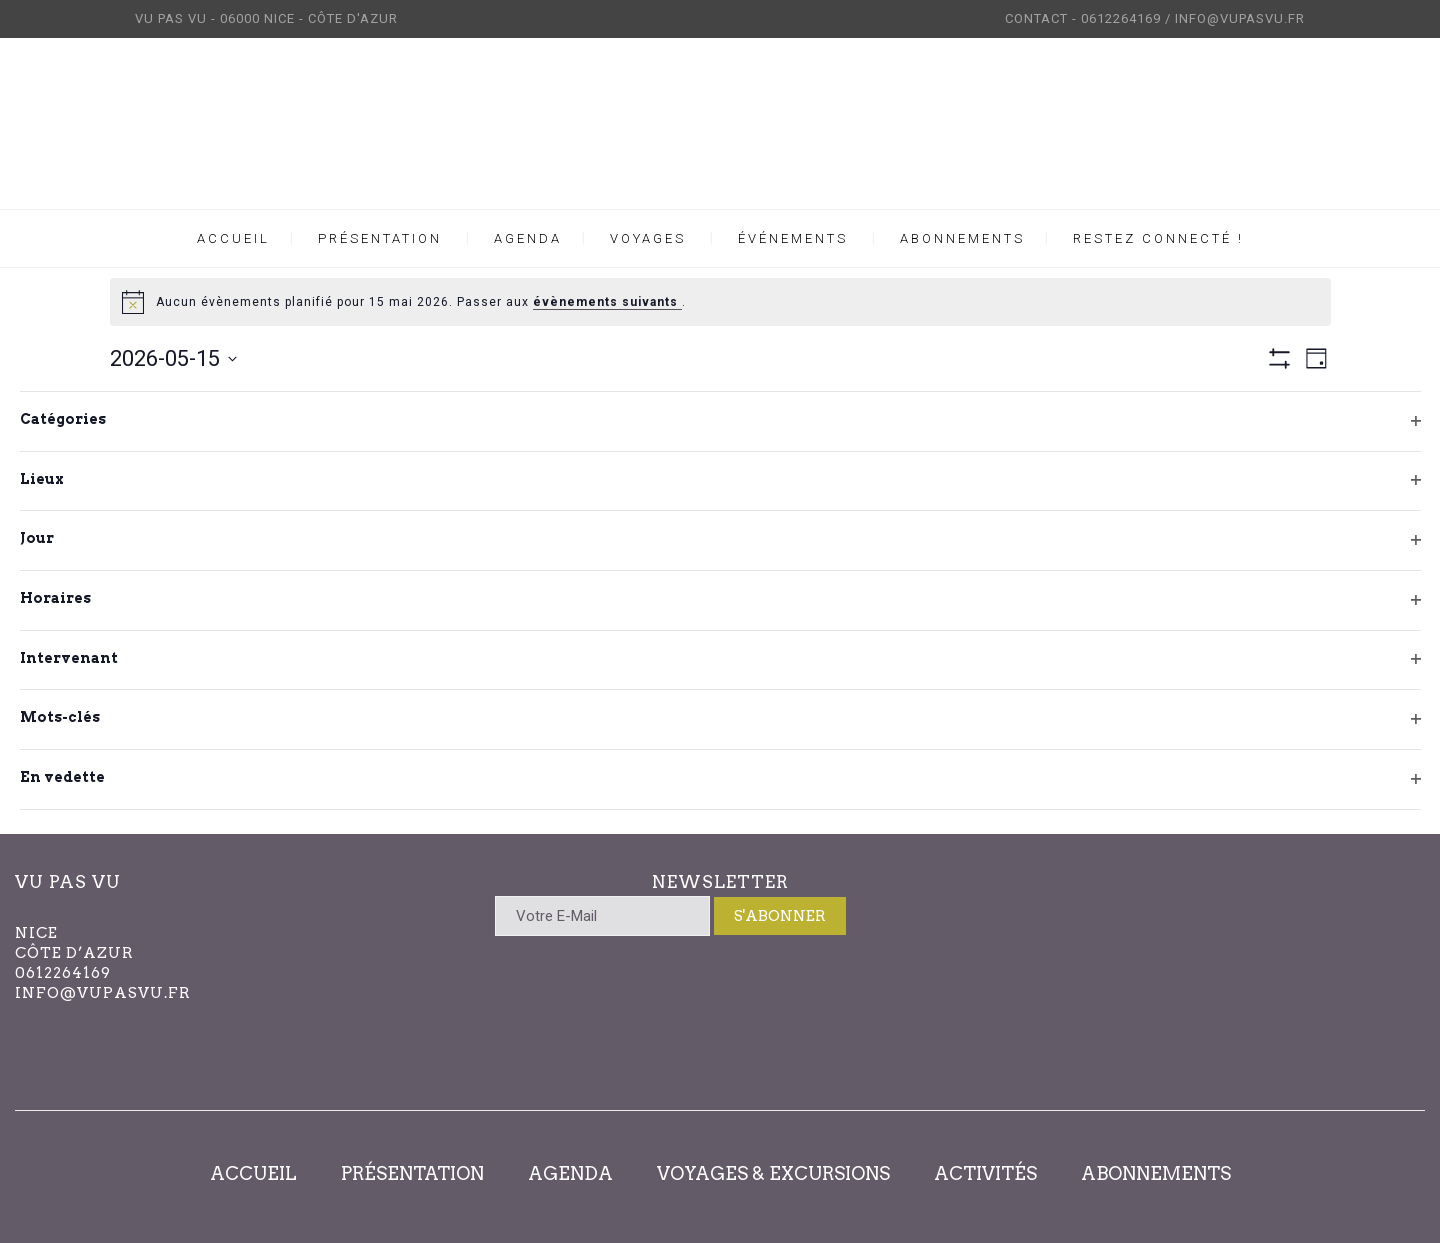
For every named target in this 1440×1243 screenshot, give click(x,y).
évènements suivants (607, 302)
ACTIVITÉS (985, 1173)
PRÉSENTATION (412, 1173)
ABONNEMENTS (1156, 1173)
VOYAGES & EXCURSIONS (773, 1173)
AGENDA (570, 1173)
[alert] (720, 302)
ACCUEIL (253, 1173)
